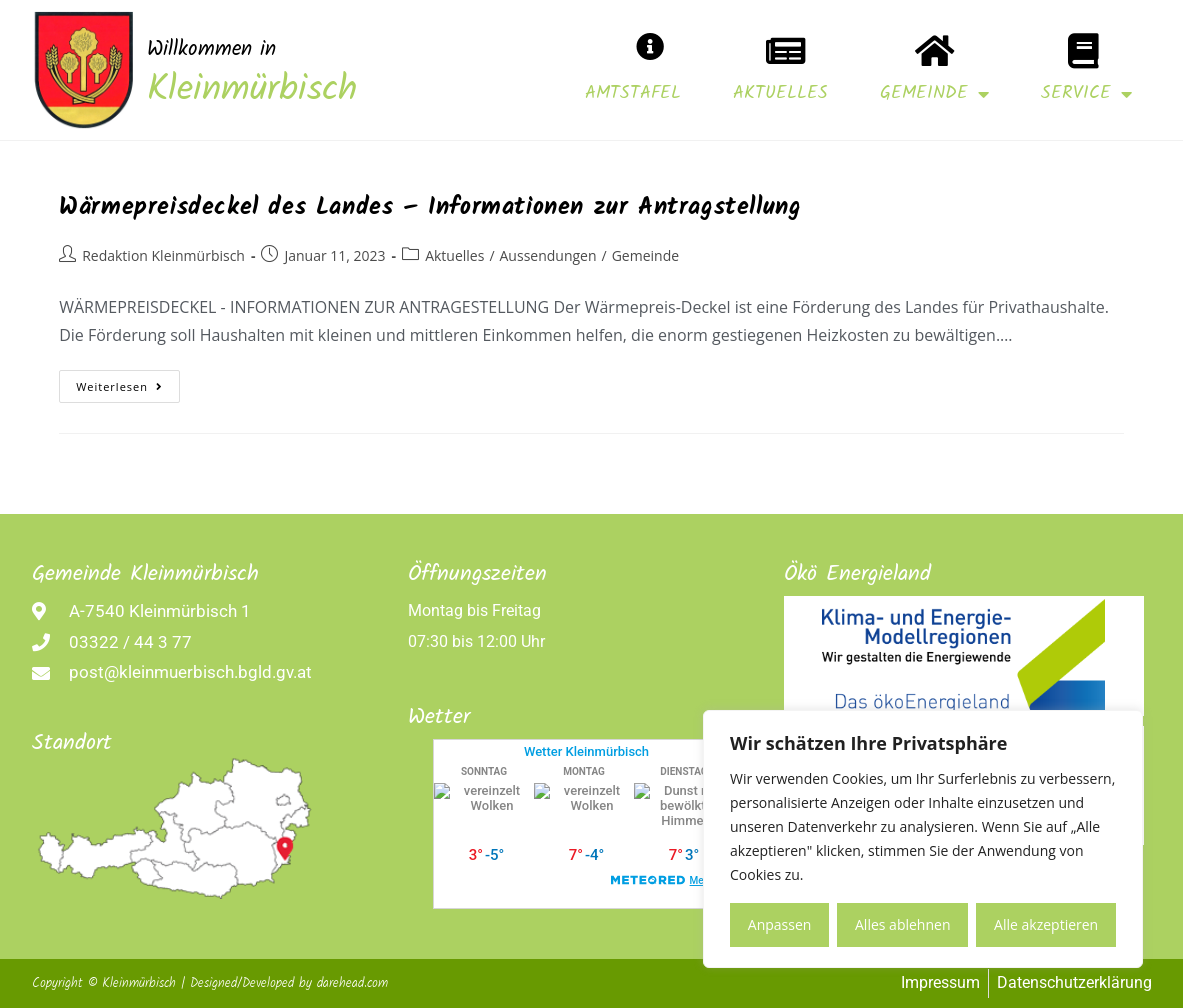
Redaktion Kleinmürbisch (163, 255)
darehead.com (352, 983)
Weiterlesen (128, 382)
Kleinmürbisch (252, 90)
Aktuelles (780, 93)
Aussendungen (548, 255)
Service (1086, 94)
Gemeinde (934, 94)
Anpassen (780, 924)
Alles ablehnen (902, 924)
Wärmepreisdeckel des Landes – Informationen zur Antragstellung (430, 207)
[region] (923, 839)
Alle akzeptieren (1046, 924)
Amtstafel (633, 93)
